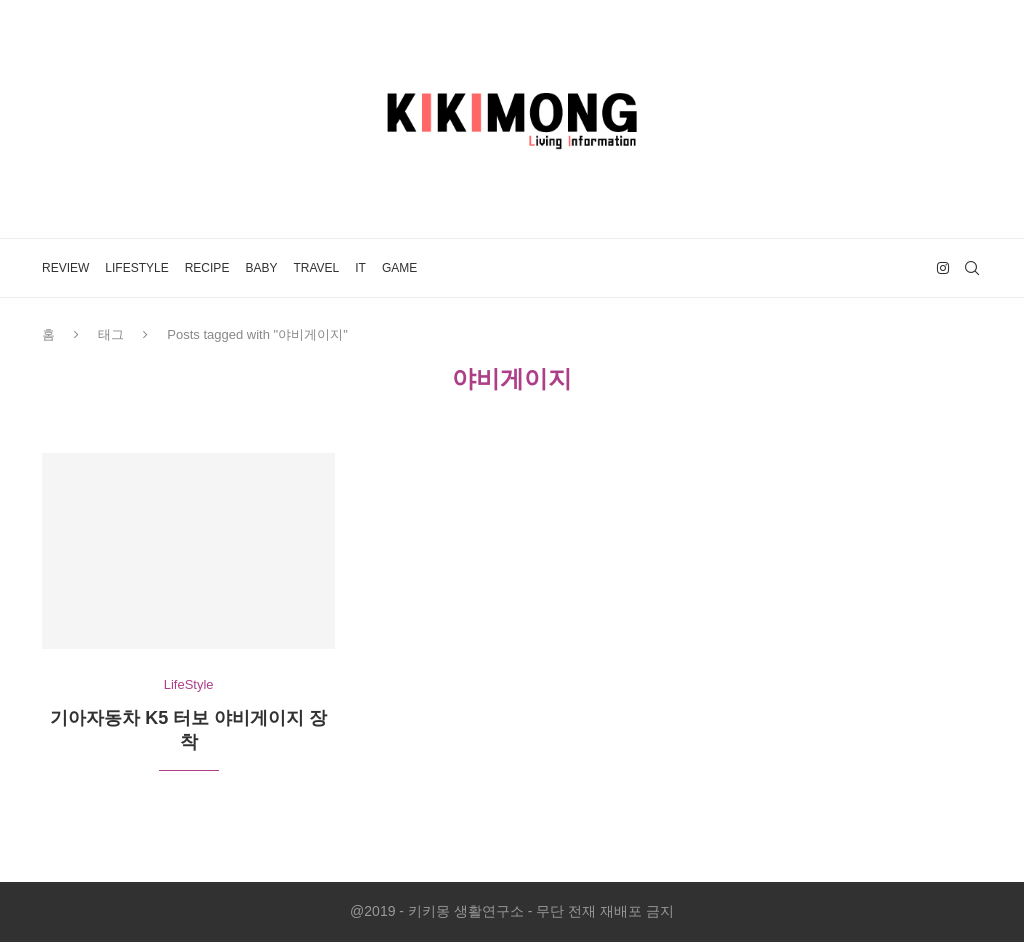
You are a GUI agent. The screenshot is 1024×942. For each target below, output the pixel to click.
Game (399, 268)
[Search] (972, 268)
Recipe (207, 268)
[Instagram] (943, 268)
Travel (316, 268)
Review (65, 268)
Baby (261, 268)
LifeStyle (136, 268)
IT (360, 268)
